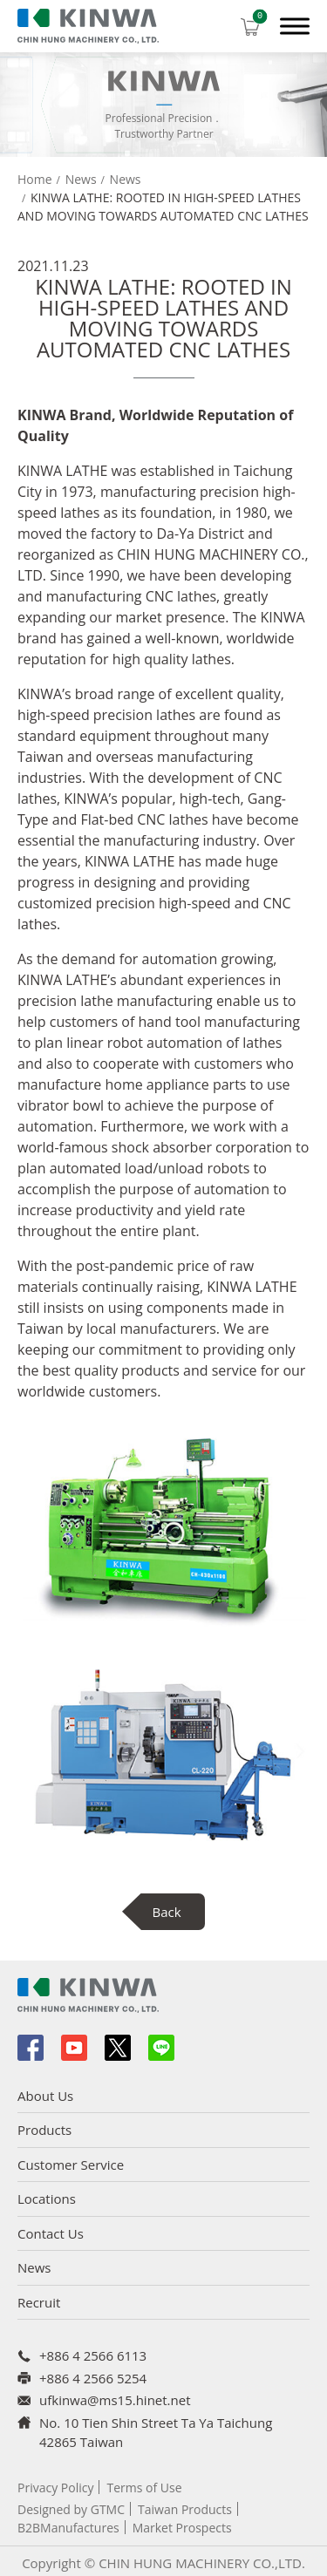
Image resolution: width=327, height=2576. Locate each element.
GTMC (108, 2509)
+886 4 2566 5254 (92, 2378)
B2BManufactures (68, 2527)
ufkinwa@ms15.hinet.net (115, 2400)
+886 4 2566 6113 (92, 2355)
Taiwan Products (185, 2509)
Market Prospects (182, 2527)
